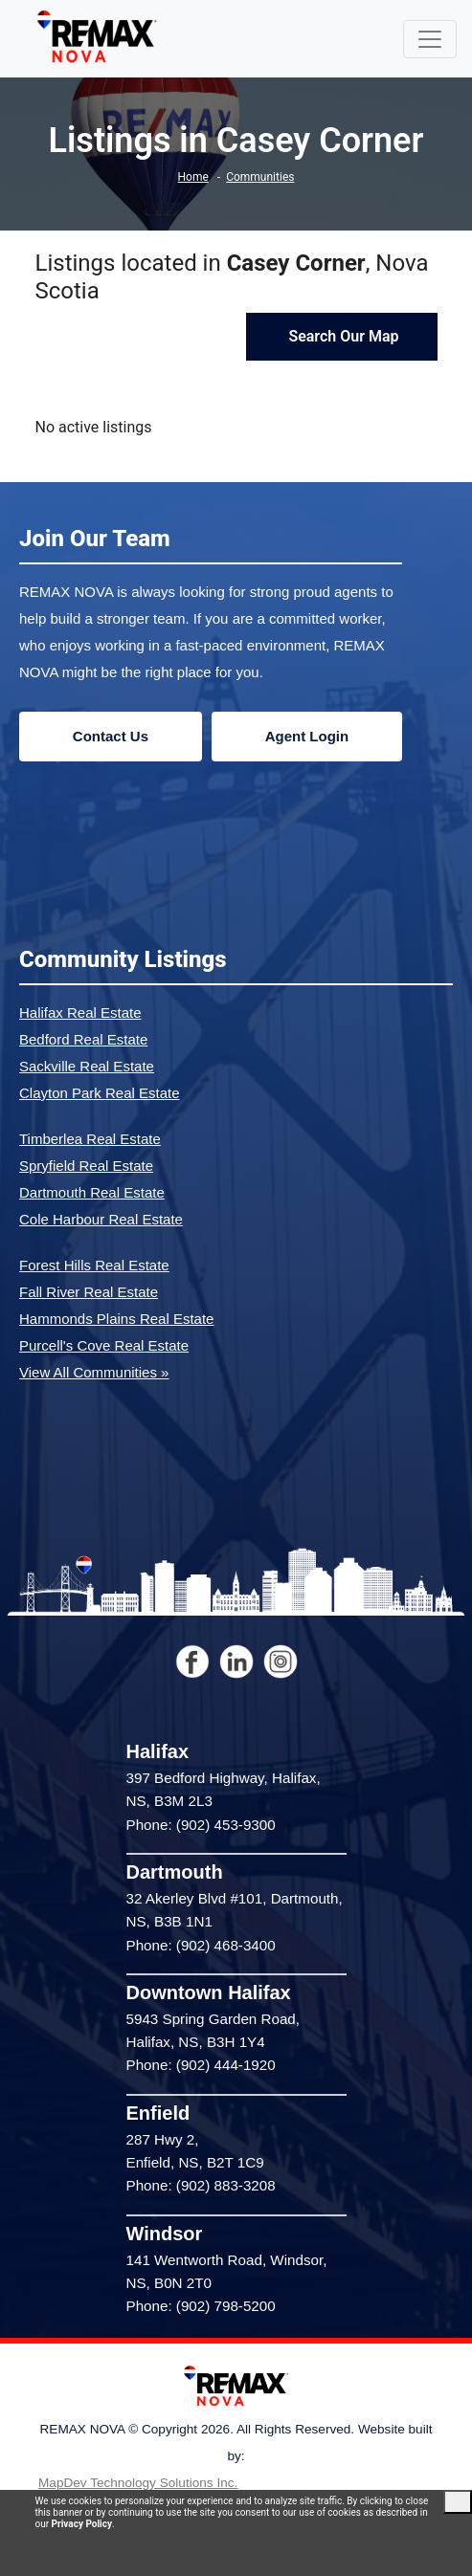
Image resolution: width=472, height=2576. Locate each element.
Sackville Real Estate (86, 1066)
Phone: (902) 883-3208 (201, 2185)
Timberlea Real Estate (90, 1139)
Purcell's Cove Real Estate (104, 1345)
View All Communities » (94, 1372)
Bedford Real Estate (83, 1039)
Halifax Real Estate (80, 1012)
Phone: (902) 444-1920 (201, 2065)
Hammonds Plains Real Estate (116, 1318)
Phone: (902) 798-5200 (201, 2306)
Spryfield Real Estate (86, 1165)
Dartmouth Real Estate (92, 1192)
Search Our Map (341, 336)
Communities (260, 177)
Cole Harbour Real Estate (101, 1219)
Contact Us (110, 736)
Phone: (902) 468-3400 (201, 1945)
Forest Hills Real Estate (94, 1265)
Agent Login (306, 736)
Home (193, 177)
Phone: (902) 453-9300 (201, 1824)
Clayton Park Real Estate (99, 1093)
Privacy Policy (82, 2524)
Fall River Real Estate (88, 1292)
